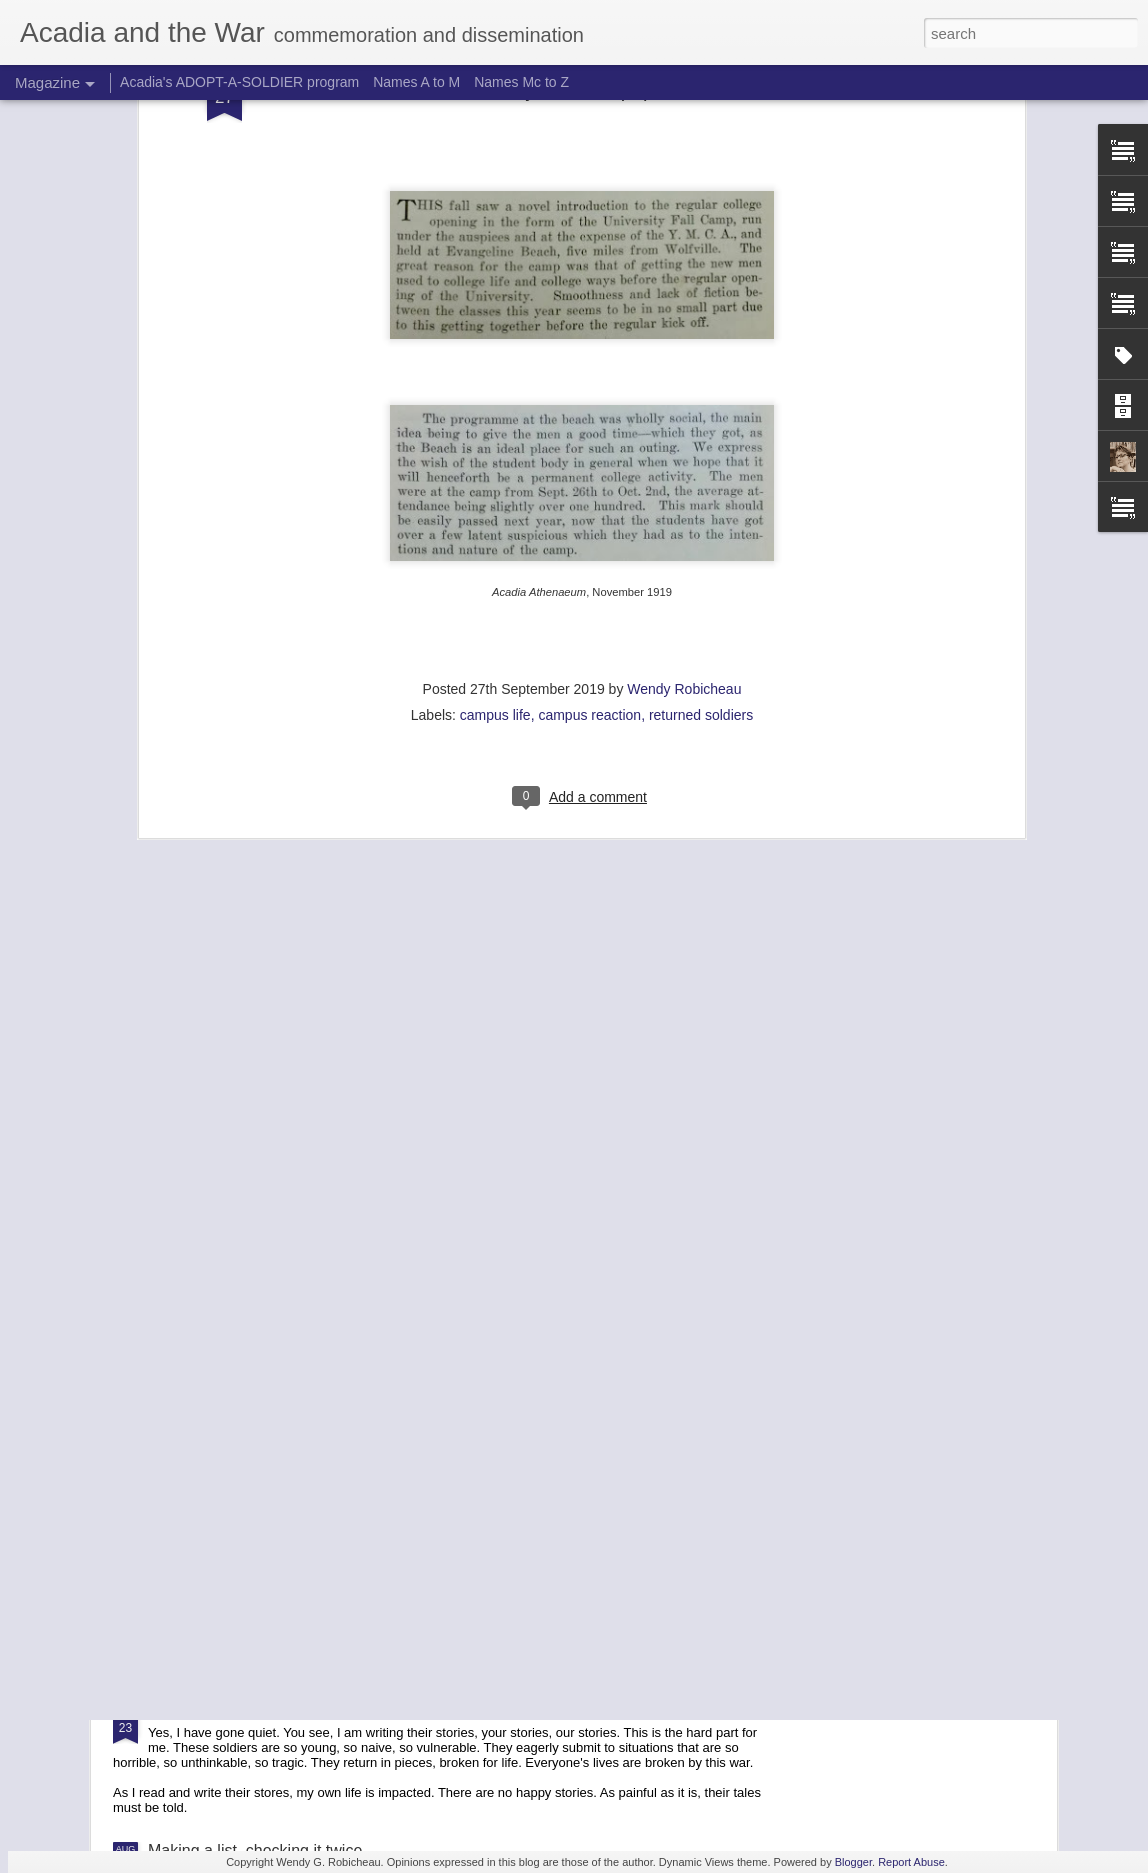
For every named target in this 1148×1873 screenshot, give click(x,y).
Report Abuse (911, 1862)
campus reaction (589, 515)
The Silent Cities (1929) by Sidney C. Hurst (525, 1484)
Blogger (853, 1862)
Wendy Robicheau (684, 489)
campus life (495, 515)
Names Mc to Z (521, 82)
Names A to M (416, 82)
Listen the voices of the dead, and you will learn (316, 1711)
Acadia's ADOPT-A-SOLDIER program (239, 82)
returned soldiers (701, 515)
